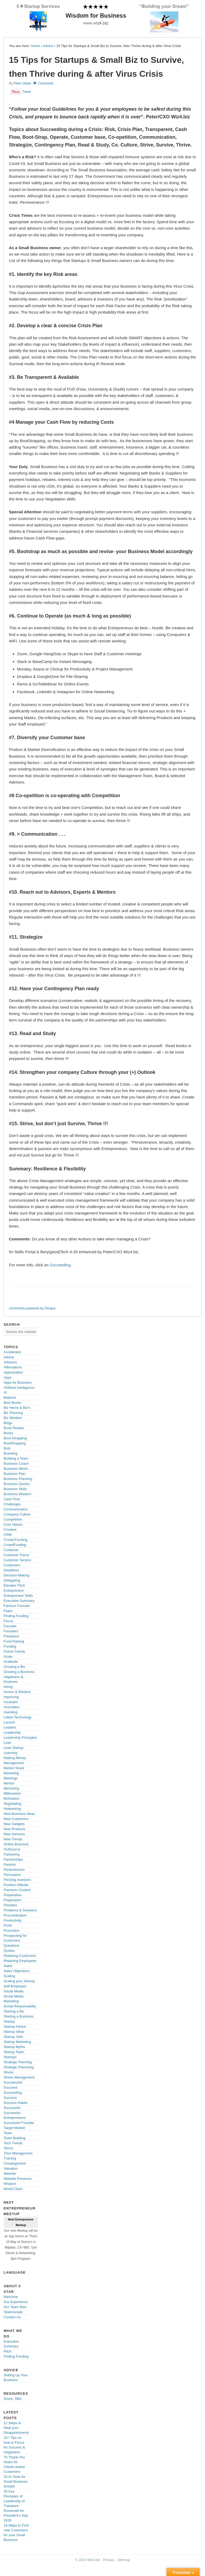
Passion (10, 1864)
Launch (9, 1722)
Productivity (13, 1920)
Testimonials (13, 2312)
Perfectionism (14, 1870)
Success (10, 2098)
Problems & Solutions (20, 1910)
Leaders (10, 1727)
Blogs (8, 1423)
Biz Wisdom (13, 1418)
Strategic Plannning (19, 2067)
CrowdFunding (15, 1545)
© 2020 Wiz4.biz (87, 2560)
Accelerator (12, 1352)
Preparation (13, 1895)
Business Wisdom (17, 1494)
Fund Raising (14, 1641)
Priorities (10, 1905)
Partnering (12, 1854)
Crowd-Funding (15, 1540)
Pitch (7, 2351)
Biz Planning (13, 1413)
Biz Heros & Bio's (17, 1408)
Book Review (14, 1428)
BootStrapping (15, 1443)
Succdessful (13, 2082)
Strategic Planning (18, 2062)
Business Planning (18, 1479)
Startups (10, 2057)
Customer (11, 1550)
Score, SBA (13, 2399)
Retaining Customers (20, 1956)
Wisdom (10, 2184)
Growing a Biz (14, 1667)
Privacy (109, 2560)
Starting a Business (19, 2016)
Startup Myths (14, 2047)
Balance (10, 1397)
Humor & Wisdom (17, 1692)
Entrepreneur (14, 1590)
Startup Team (14, 2052)
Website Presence (18, 2179)
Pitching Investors (17, 1880)
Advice (48, 46)
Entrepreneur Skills (18, 1596)
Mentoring (11, 1788)
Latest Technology (18, 1717)
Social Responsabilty (20, 2006)
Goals (8, 1657)
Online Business (16, 1844)
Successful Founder (19, 2123)
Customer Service (17, 1560)
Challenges (12, 1504)
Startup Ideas (14, 2032)
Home (35, 46)
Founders (11, 1631)
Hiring (8, 1687)
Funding (10, 1646)
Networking (12, 1809)
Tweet (26, 92)
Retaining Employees (20, 1961)
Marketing (11, 1773)
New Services (14, 1834)
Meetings (11, 1778)
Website (10, 2174)
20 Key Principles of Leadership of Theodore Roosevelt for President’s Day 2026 (16, 2505)
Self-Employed (15, 1986)
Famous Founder (17, 1606)
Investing (11, 1712)
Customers (12, 1565)
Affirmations (13, 1367)
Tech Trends (13, 2143)
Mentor (9, 1783)
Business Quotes (17, 1484)
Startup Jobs (13, 2037)
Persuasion (12, 1875)
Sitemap (123, 2560)
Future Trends (14, 1651)
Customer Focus (16, 1555)
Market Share (14, 1768)
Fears (8, 1611)
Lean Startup (13, 1748)
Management (14, 1763)
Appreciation (13, 1372)
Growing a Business (19, 1672)
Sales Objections (17, 1971)
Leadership (12, 1732)
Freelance (11, 1636)
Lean (7, 1743)
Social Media (13, 1991)
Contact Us (12, 2317)
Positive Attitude (16, 1885)
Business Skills (15, 1489)
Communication (16, 1509)
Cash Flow (12, 1499)
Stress (9, 2072)
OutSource (12, 1849)
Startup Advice (15, 2026)
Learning (10, 1753)
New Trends (13, 1839)
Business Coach (16, 1463)
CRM (8, 1535)
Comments (45, 83)
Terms (8, 2148)
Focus (8, 1621)
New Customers (16, 1819)
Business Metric (16, 1469)
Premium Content (17, 1890)
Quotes (9, 1951)
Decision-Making (16, 1575)
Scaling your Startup (19, 1981)
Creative (10, 1530)
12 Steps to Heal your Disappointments (17, 2428)
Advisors (10, 1362)
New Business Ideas (19, 1814)
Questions (11, 1945)
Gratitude (11, 1662)
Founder (10, 1626)
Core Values (13, 1524)
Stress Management (19, 2077)
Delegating (12, 1580)
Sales (8, 1966)
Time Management (18, 2153)
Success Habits (16, 2103)
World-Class (13, 2189)
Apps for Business (18, 1382)
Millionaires (12, 1793)
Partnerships (13, 1859)
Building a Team (16, 1458)
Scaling (9, 1976)
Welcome (11, 2297)
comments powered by (32, 1308)
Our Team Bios (15, 2307)
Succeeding (60, 1265)
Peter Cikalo (22, 83)
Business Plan (15, 1474)
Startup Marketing (17, 2042)
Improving (11, 1697)
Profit (8, 1925)
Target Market (14, 2128)
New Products (14, 1829)
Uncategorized (15, 2163)
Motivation (11, 1798)
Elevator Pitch (14, 1585)
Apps (8, 1377)
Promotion (11, 1931)
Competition (13, 1519)
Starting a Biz (14, 2011)
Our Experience (16, 2302)
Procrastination (15, 1915)
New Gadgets (14, 1824)
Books (8, 1433)
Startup (9, 2021)
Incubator (11, 1702)
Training (10, 2158)
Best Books (12, 1403)
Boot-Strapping (15, 1438)
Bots (7, 1448)
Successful (12, 2108)
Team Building (15, 2138)
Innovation (12, 1707)
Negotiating (12, 1804)
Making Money (15, 1758)
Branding (11, 1453)
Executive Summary (19, 1601)
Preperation (13, 1900)
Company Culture (17, 1514)
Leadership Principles (20, 1738)
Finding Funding (16, 1616)
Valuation (11, 2168)
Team (8, 2133)
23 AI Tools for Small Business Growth (15, 2481)
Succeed (10, 2087)
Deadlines (11, 1570)
